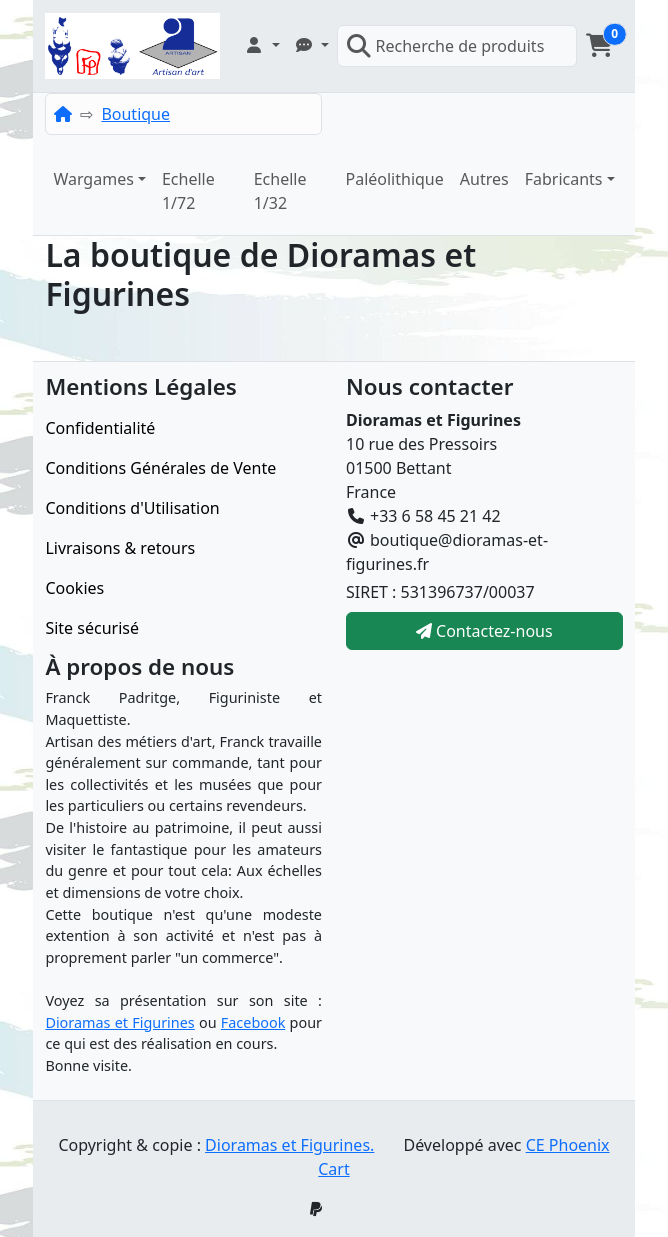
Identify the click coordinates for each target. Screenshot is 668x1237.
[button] (262, 45)
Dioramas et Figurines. (289, 1145)
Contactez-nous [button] (484, 631)
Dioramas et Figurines (119, 1022)
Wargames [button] (93, 179)
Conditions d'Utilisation (132, 508)
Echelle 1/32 (280, 191)
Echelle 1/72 (188, 191)
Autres (484, 179)
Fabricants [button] (564, 179)
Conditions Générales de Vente (160, 468)
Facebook (253, 1022)
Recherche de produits (445, 46)
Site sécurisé (92, 628)
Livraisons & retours (120, 548)
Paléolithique (394, 179)
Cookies (74, 588)
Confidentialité (100, 428)
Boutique (135, 114)
